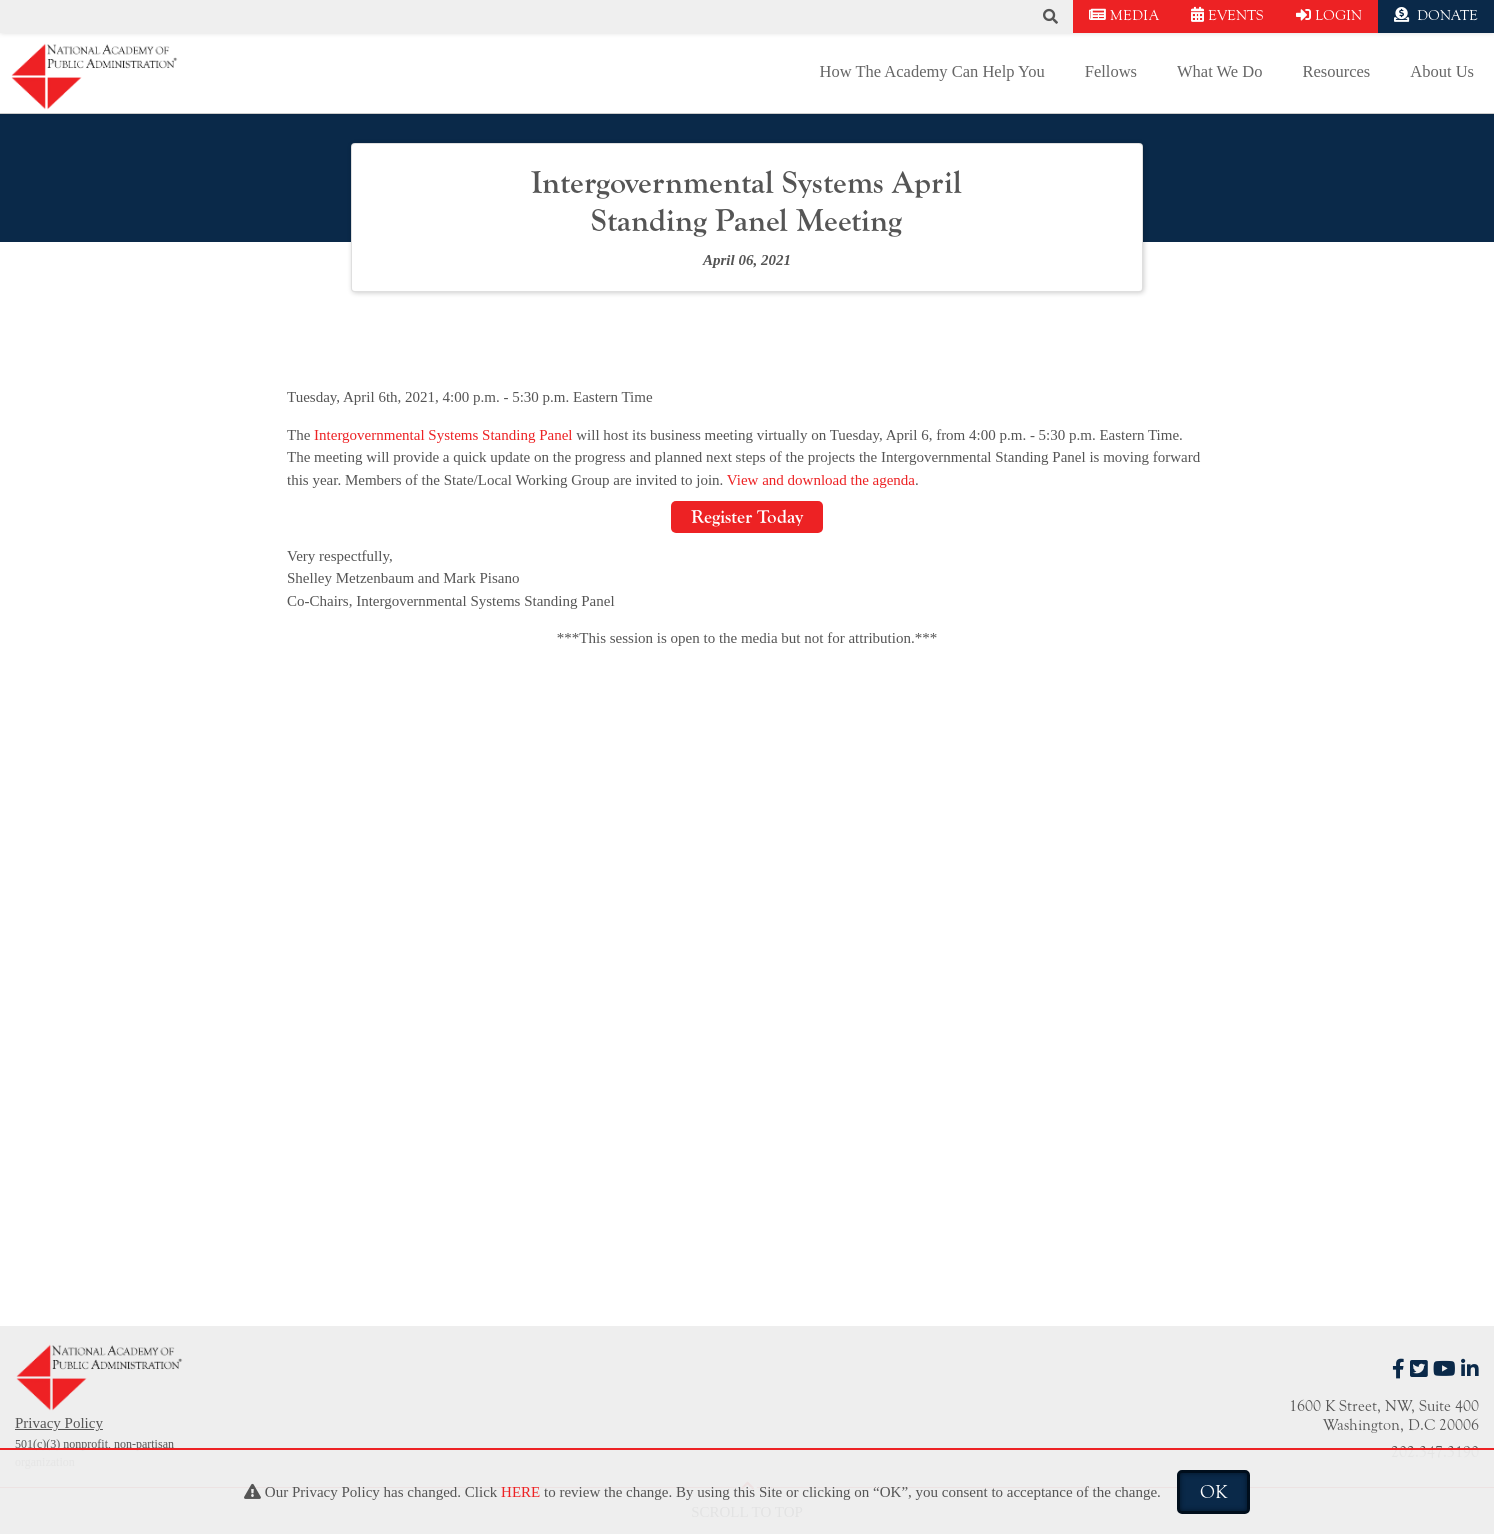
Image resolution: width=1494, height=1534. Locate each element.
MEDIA (1124, 15)
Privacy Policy (59, 1423)
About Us (1442, 71)
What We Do (1219, 71)
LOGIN (1329, 15)
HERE (520, 1492)
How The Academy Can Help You (932, 71)
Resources (1336, 71)
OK (1213, 1492)
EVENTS (1227, 15)
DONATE (1436, 15)
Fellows (1111, 71)
